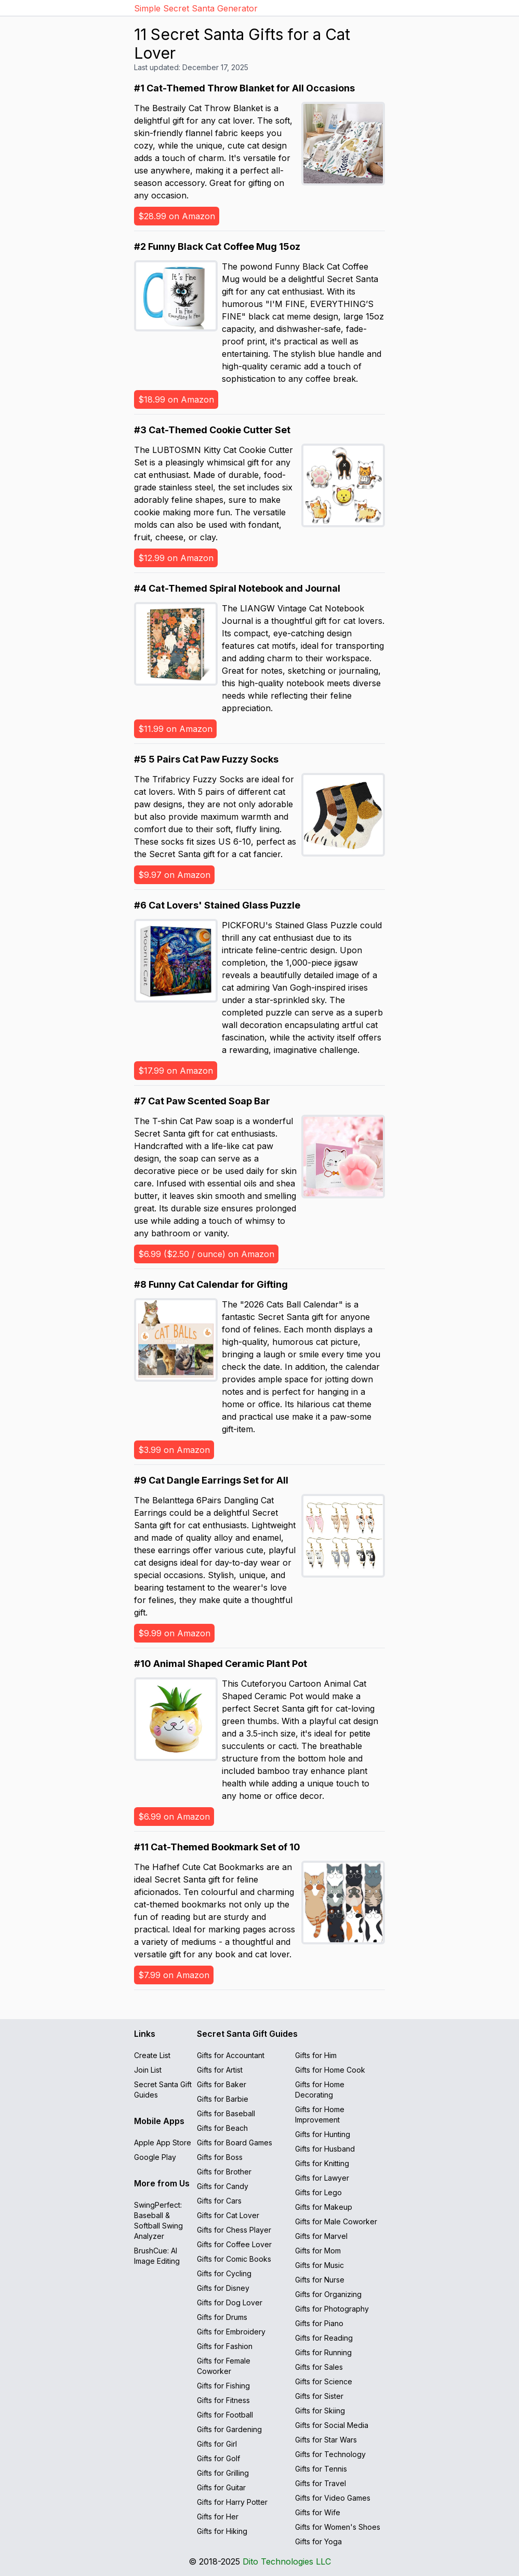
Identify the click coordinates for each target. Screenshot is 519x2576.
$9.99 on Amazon (174, 1633)
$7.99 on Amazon (173, 1975)
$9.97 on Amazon (174, 875)
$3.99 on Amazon (174, 1450)
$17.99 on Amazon (175, 1070)
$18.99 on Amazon (176, 399)
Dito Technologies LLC (287, 2561)
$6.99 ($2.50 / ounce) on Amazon (206, 1254)
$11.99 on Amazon (175, 729)
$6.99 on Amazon (174, 1816)
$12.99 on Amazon (176, 558)
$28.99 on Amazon (176, 216)
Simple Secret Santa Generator (196, 8)
